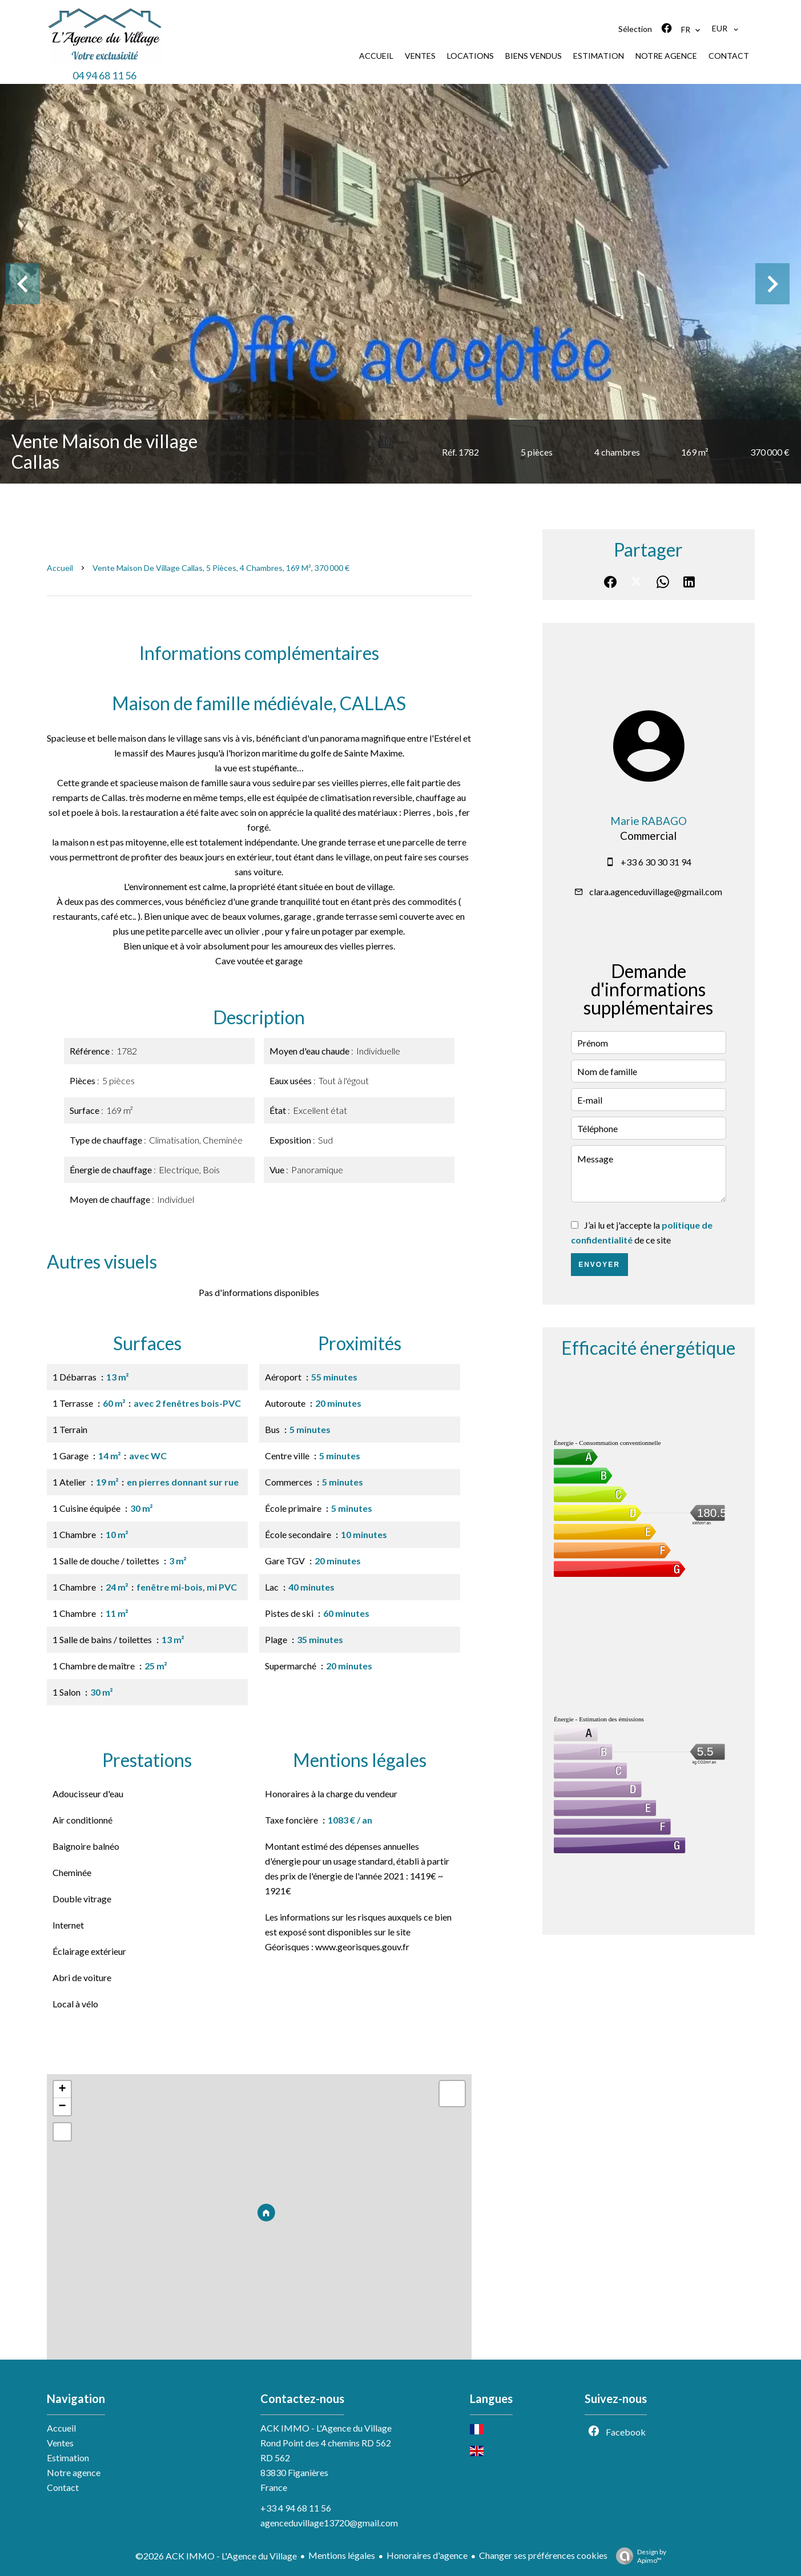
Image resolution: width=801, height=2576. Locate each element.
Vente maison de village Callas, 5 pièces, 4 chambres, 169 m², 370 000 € (220, 568)
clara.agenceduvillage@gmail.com (655, 891)
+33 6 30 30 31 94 (656, 861)
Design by (638, 2556)
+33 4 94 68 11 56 (295, 2507)
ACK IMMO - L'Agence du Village (326, 2427)
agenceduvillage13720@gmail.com (329, 2522)
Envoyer (599, 1265)
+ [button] (62, 2089)
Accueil (60, 568)
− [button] (62, 2106)
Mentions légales (341, 2555)
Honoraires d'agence (427, 2555)
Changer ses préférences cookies (543, 2555)
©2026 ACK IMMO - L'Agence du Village (216, 2555)
